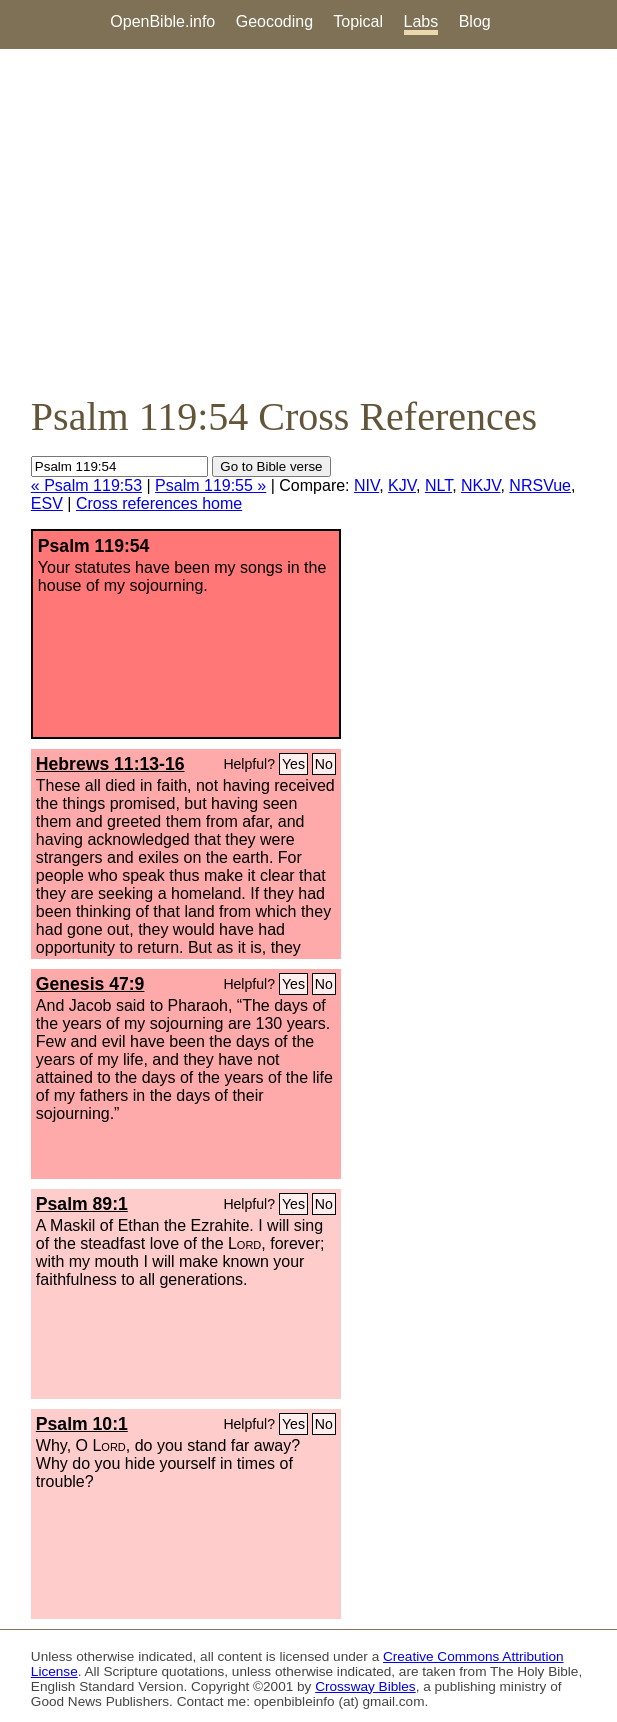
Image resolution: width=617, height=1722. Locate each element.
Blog (475, 21)
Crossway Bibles (365, 1686)
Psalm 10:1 (82, 1424)
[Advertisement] (308, 221)
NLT (438, 485)
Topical (358, 21)
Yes (293, 764)
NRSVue (540, 485)
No (324, 764)
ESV (47, 503)
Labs (421, 21)
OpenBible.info (162, 21)
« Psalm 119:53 (86, 485)
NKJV (480, 485)
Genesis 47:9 (90, 984)
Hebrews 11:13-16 (110, 764)
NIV (366, 485)
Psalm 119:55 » (210, 485)
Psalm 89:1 (82, 1204)
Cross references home (159, 503)
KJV (402, 485)
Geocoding (274, 21)
